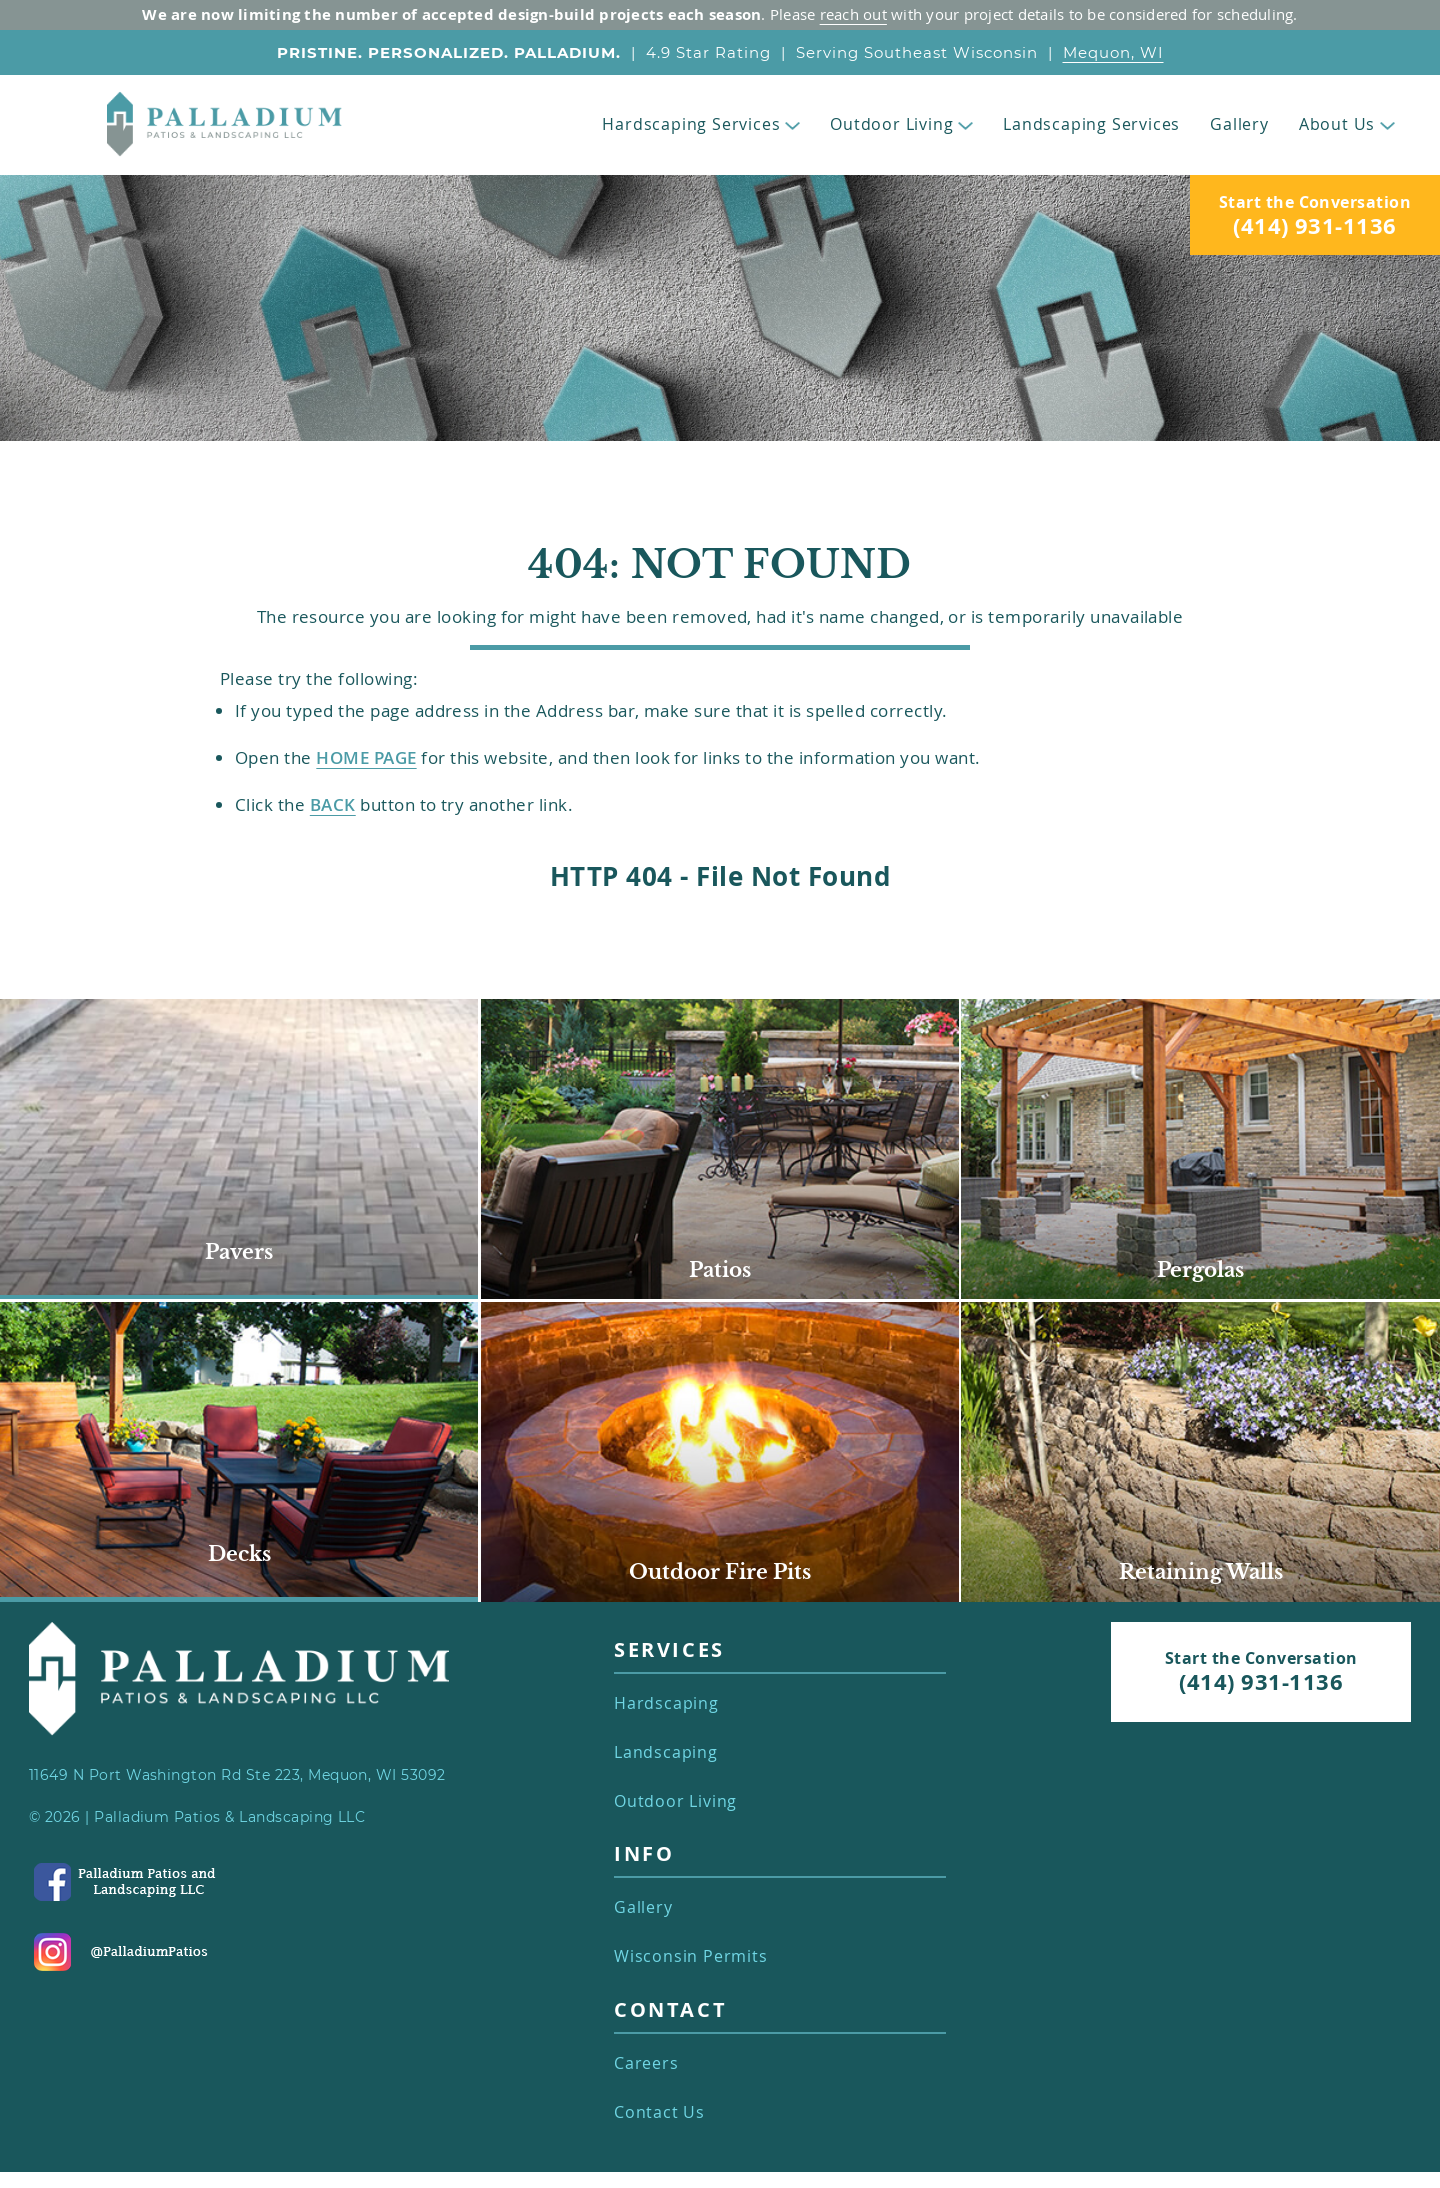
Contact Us (659, 2112)
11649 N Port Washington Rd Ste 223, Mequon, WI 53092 (237, 1775)
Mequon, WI (1113, 52)
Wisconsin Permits (691, 1956)
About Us (1347, 124)
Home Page (366, 757)
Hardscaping (666, 1703)
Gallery (1239, 124)
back (333, 804)
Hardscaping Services (701, 124)
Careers (646, 2063)
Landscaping (666, 1752)
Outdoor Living (901, 124)
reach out (853, 14)
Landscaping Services (1091, 124)
